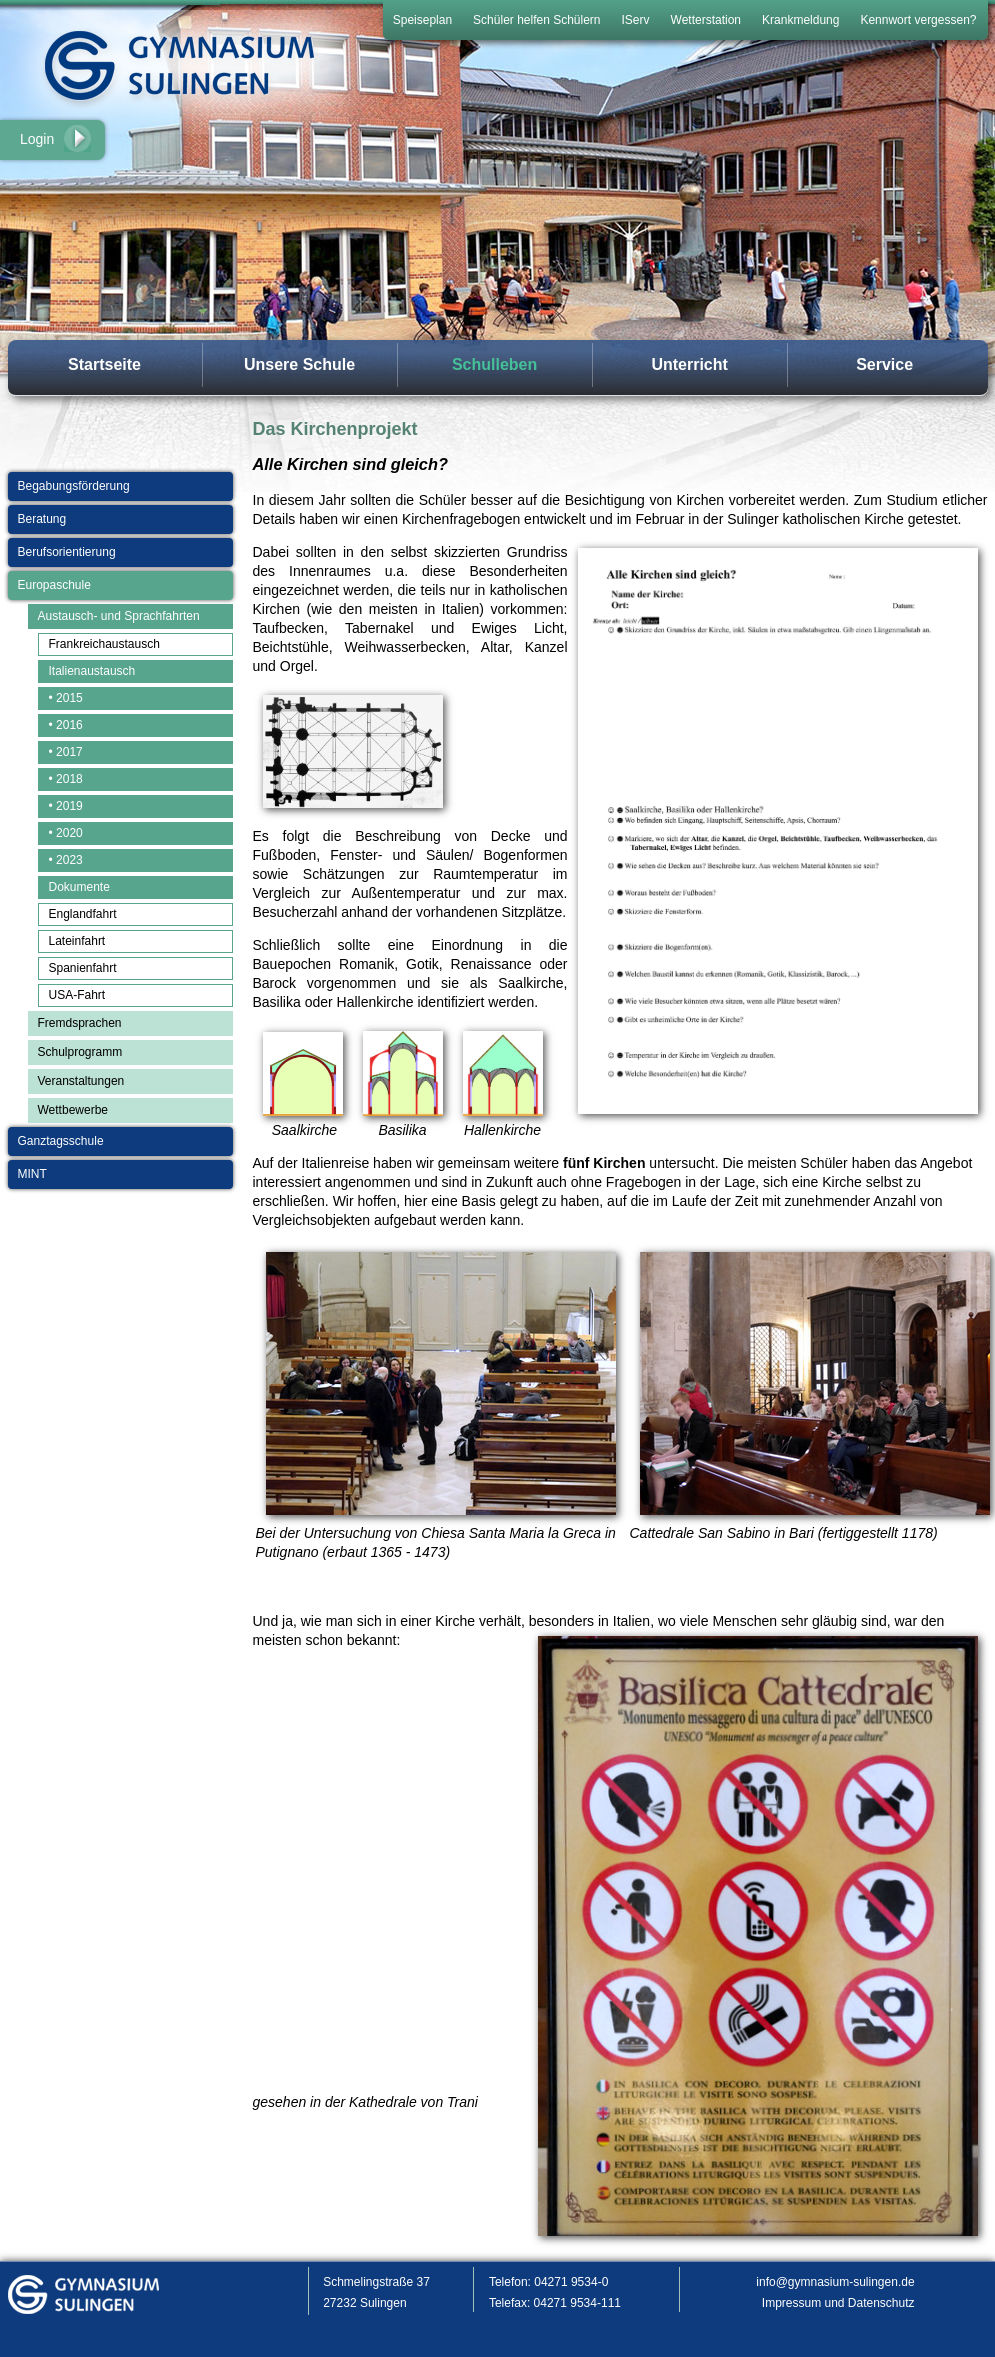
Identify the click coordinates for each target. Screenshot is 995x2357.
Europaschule (54, 585)
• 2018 (66, 779)
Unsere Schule (299, 364)
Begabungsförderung (74, 486)
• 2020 (66, 833)
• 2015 (66, 698)
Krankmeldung (800, 20)
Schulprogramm (80, 1052)
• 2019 (66, 806)
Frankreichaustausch (104, 644)
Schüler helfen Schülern (536, 20)
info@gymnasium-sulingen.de (835, 2282)
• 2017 (66, 752)
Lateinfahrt (77, 941)
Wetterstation (706, 20)
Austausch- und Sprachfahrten (119, 616)
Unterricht (689, 364)
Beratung (42, 519)
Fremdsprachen (80, 1023)
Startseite (104, 364)
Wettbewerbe (73, 1110)
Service (884, 364)
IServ (636, 20)
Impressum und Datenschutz (838, 2303)
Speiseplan (422, 20)
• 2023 (66, 860)
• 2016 (66, 725)
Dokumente (79, 887)
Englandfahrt (83, 914)
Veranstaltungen (81, 1081)
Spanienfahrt (83, 968)
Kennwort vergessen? (918, 20)
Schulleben (494, 364)
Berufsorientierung (67, 552)
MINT (32, 1174)
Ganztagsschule (61, 1141)
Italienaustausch (92, 671)
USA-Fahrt (77, 995)
